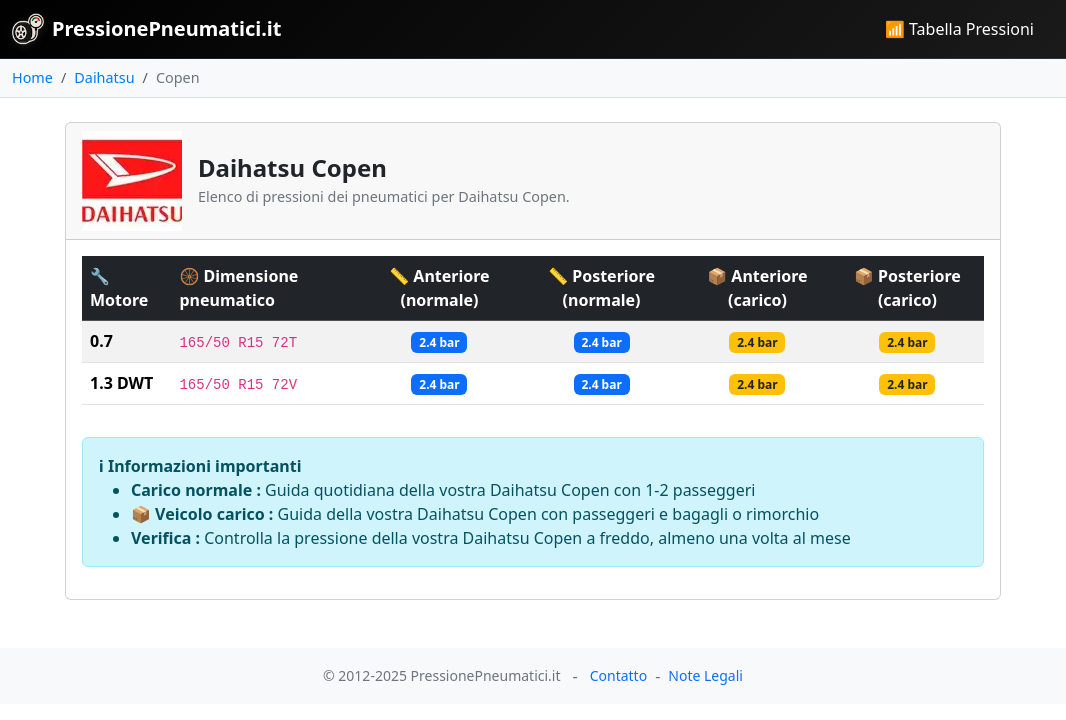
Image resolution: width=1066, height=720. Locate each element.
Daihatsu (104, 77)
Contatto (618, 675)
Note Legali (705, 675)
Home (32, 77)
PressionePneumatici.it (146, 29)
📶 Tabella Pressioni (959, 29)
